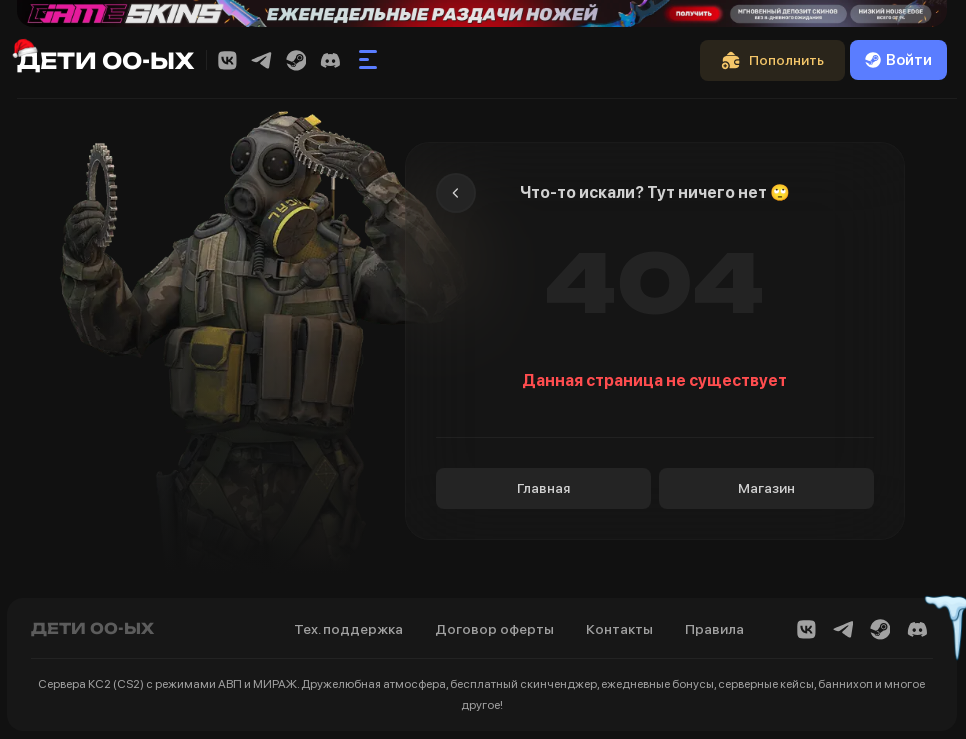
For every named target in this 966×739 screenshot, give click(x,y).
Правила (714, 629)
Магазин (766, 488)
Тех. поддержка (348, 629)
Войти (898, 60)
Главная (543, 488)
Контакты (619, 629)
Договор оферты (494, 629)
